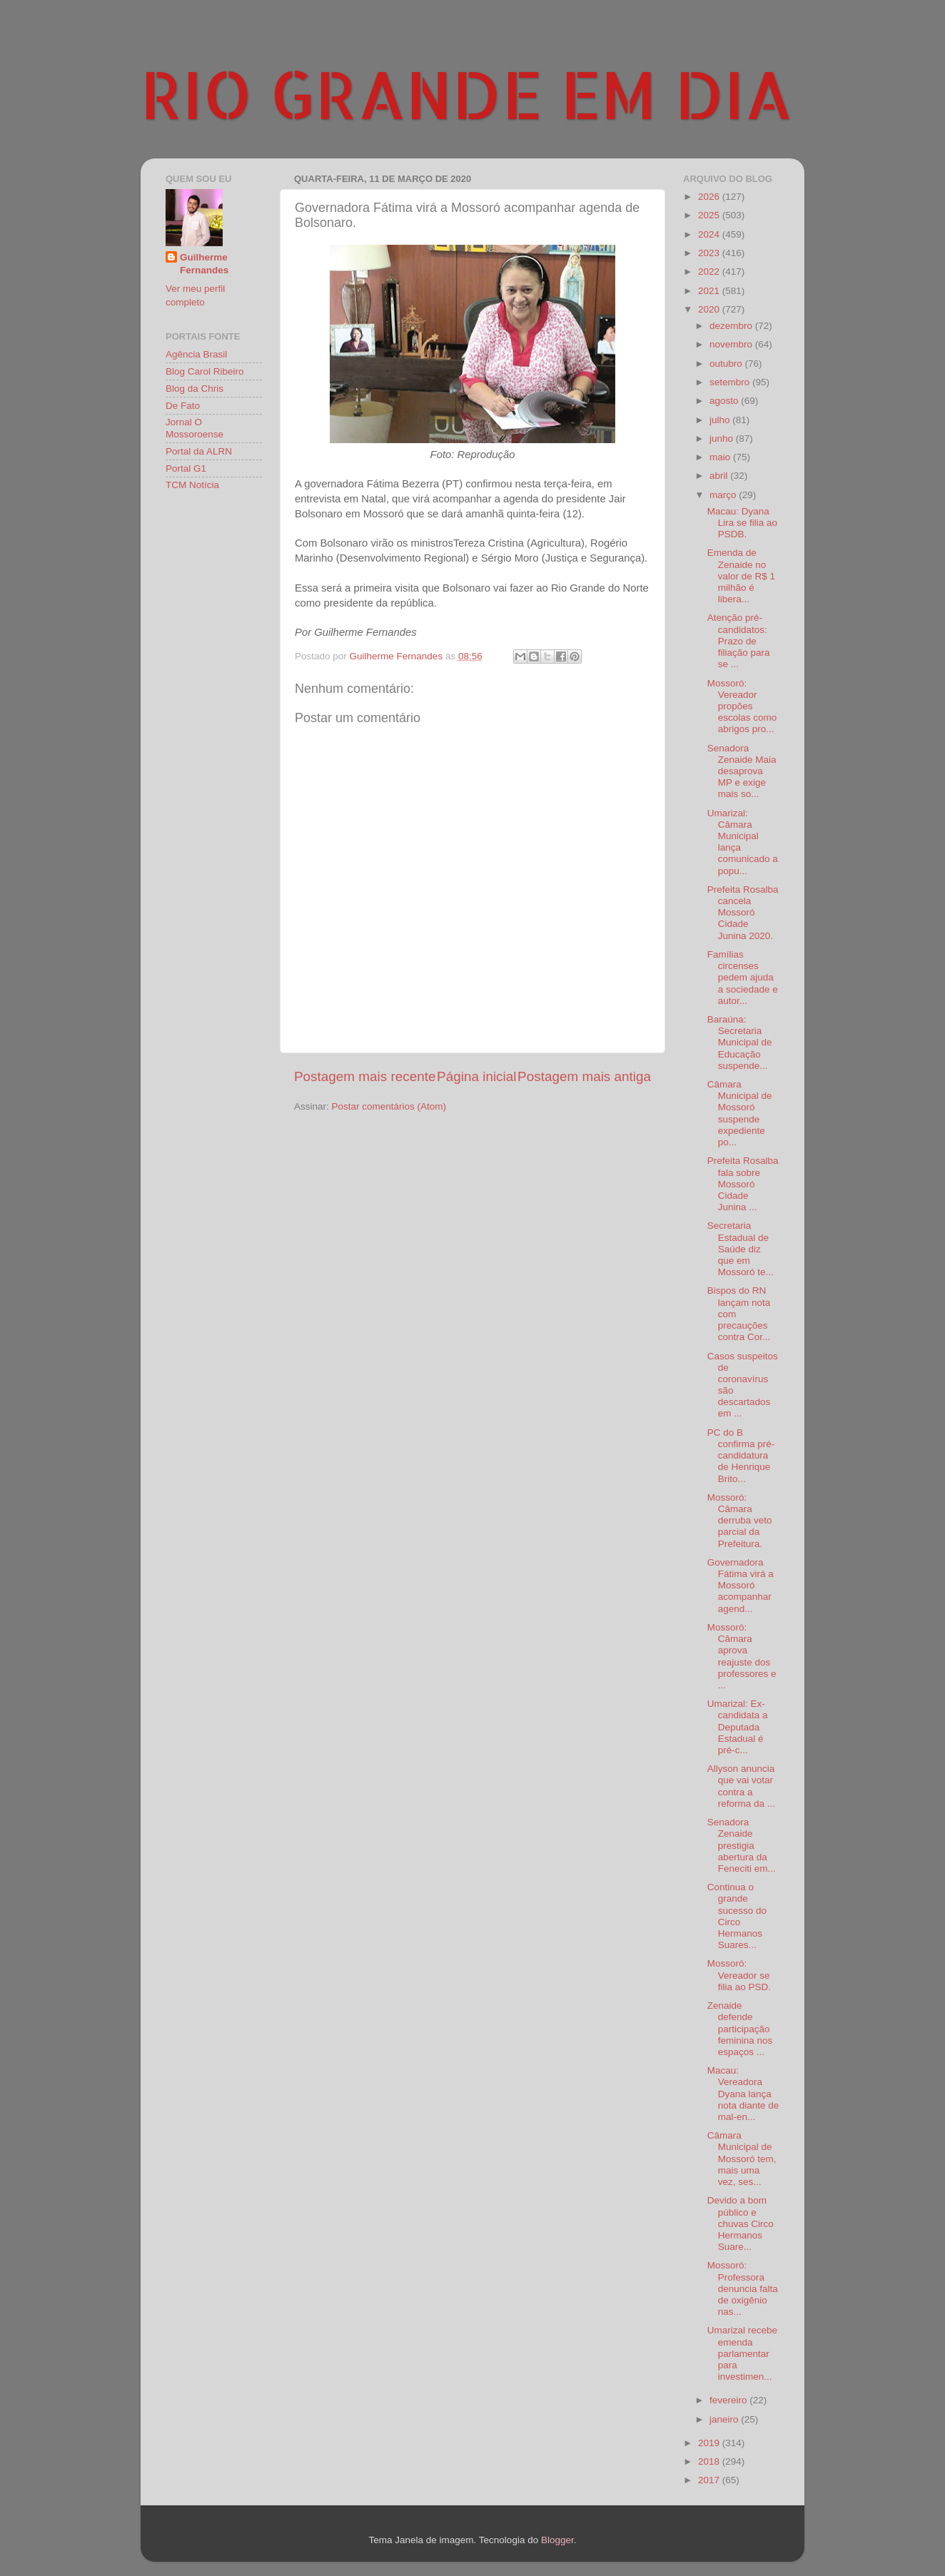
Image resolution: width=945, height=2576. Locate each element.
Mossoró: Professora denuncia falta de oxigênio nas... (742, 2288)
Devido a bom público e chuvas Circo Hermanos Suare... (740, 2223)
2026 (710, 196)
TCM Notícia (192, 485)
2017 (710, 2480)
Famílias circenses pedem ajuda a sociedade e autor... (742, 977)
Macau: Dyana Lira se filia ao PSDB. (742, 522)
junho (722, 438)
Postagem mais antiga (584, 1076)
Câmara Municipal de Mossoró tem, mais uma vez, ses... (742, 2158)
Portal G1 (186, 468)
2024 (710, 234)
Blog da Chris (194, 388)
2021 (710, 290)
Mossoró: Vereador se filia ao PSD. (739, 1975)
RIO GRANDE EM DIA (467, 93)
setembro (730, 382)
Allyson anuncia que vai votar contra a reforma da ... (741, 1786)
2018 (710, 2461)
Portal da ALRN (199, 451)
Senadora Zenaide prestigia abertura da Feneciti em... (741, 1845)
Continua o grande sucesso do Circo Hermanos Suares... (737, 1916)
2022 (710, 271)
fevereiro (729, 2400)
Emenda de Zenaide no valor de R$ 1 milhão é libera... (741, 575)
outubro (727, 363)
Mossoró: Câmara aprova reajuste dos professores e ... (742, 1656)
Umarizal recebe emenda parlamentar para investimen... (742, 2353)
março (724, 495)
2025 (710, 215)
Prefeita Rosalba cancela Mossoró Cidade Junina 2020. (743, 912)
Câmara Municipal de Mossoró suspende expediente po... (739, 1113)
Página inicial (476, 1076)
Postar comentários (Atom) (389, 1106)
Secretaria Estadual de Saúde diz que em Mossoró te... (740, 1248)
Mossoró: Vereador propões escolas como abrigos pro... (742, 706)
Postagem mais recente (364, 1076)
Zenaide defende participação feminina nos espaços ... (740, 2028)
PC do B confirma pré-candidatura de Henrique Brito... (741, 1455)
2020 (710, 309)
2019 (710, 2443)
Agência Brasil (196, 354)
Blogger (557, 2540)
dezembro (732, 325)
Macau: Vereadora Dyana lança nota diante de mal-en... (743, 2093)
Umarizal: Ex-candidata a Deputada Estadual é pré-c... (737, 1726)
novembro (732, 344)
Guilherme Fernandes (204, 264)
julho (720, 420)
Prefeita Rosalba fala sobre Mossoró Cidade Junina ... (743, 1183)
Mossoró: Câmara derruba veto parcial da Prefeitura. (739, 1520)
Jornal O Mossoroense (194, 428)
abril (719, 475)
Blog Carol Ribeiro (205, 371)
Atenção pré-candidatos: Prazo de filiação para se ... (738, 640)
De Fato (183, 405)
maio (721, 457)
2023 (710, 253)
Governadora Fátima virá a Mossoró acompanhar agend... (740, 1585)
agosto (725, 400)
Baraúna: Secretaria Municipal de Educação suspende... (739, 1042)
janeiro (725, 2419)
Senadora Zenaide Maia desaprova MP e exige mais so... (742, 771)
